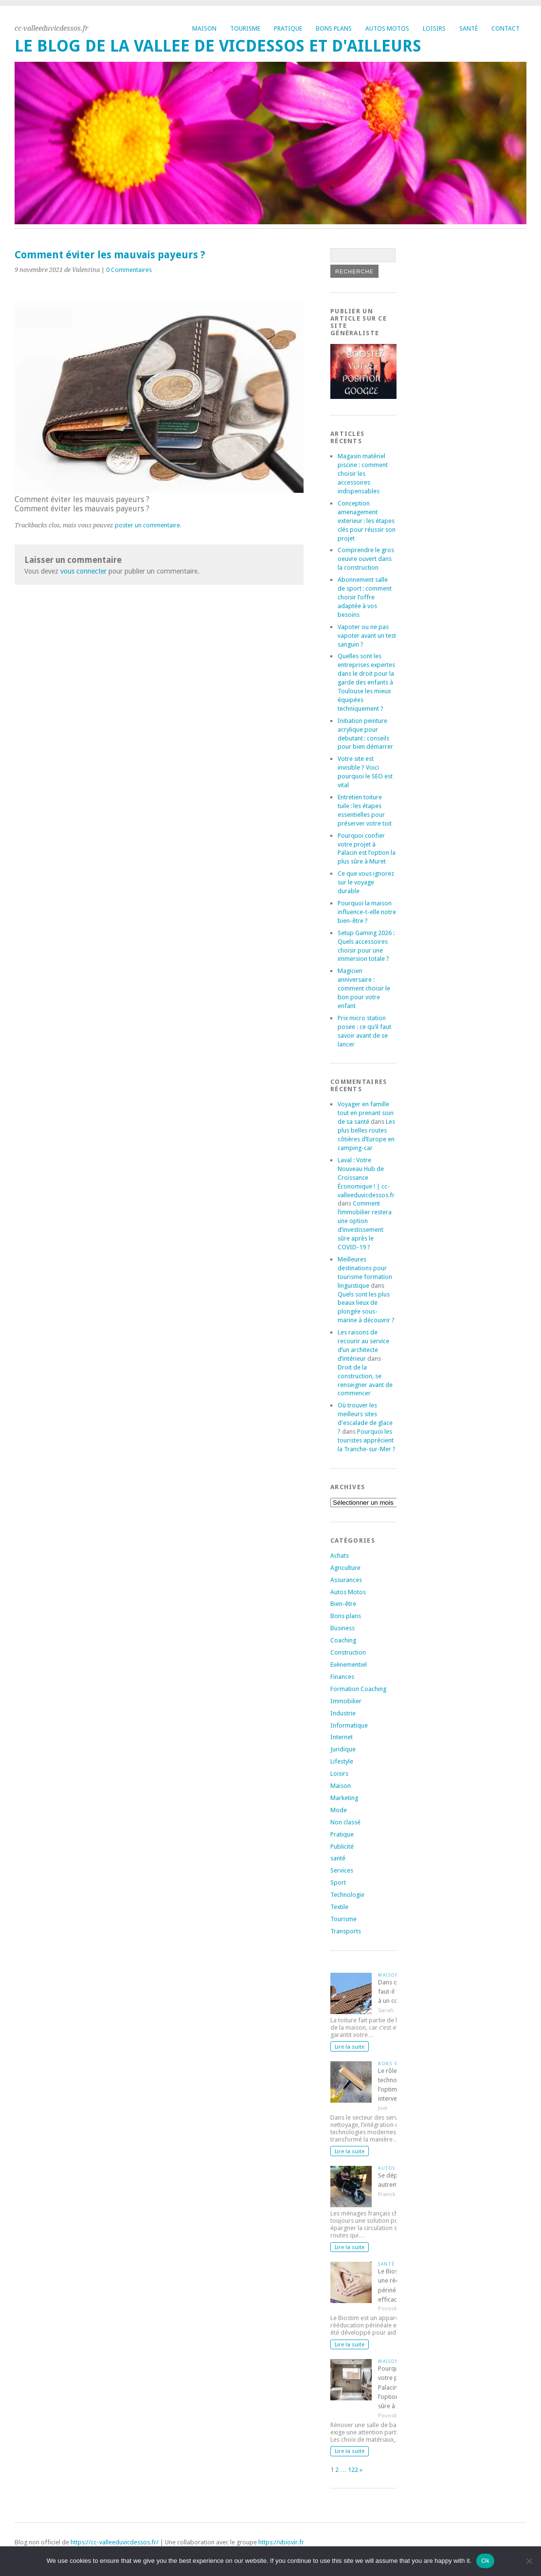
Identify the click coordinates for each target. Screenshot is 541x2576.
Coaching (343, 1640)
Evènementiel (348, 1664)
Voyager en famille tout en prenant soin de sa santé (366, 1112)
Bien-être (343, 1603)
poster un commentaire (147, 525)
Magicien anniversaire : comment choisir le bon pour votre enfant (364, 988)
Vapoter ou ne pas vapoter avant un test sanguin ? (367, 635)
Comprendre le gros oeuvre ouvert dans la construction (366, 558)
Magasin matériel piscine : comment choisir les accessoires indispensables (363, 473)
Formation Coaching (358, 1689)
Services (341, 1870)
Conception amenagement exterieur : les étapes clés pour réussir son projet (367, 521)
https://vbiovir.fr (281, 2542)
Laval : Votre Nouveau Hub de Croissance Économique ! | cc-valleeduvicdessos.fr (366, 1177)
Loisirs (434, 28)
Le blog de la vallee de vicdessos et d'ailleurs (218, 45)
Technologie (347, 1894)
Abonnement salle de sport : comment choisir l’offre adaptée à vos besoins (365, 597)
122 (353, 2469)
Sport (338, 1882)
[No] (529, 2561)
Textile (339, 1906)
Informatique (349, 1725)
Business (342, 1628)
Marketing (344, 1797)
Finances (342, 1676)
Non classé (345, 1822)
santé (337, 1858)
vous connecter (83, 571)
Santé (468, 28)
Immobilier (345, 1701)
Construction (348, 1652)
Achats (339, 1555)
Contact (505, 28)
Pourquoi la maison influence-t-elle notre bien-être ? (367, 912)
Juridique (343, 1749)
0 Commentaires (129, 269)
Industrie (343, 1713)
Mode (338, 1810)
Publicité (342, 1846)
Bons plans (334, 28)
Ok (485, 2560)
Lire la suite (349, 2046)
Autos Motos (387, 28)
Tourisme (245, 28)
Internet (341, 1737)
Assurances (346, 1580)
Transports (345, 1931)
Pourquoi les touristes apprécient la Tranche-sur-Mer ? (367, 1440)
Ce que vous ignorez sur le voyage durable (366, 882)
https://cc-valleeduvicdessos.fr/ (115, 2542)
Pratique (288, 28)
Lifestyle (341, 1761)
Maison (204, 28)
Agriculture (345, 1567)
